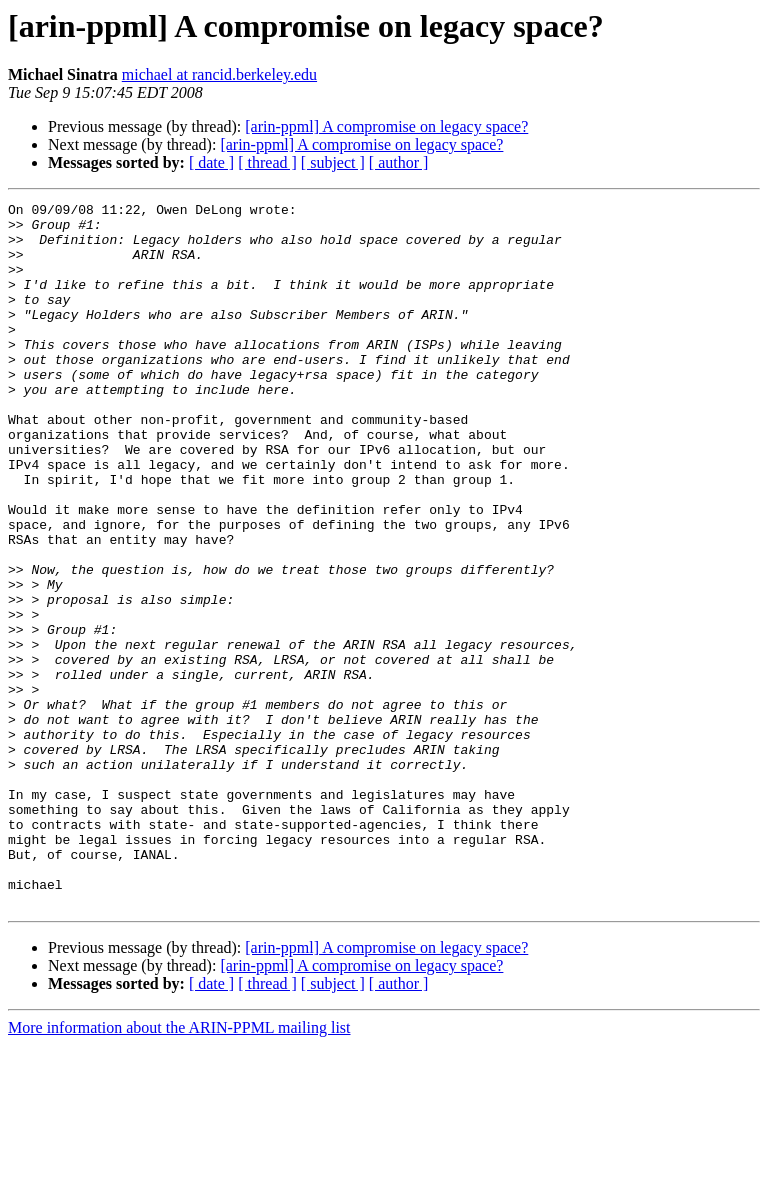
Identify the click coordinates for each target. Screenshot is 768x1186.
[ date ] (211, 162)
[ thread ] (267, 162)
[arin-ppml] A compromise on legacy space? (386, 126)
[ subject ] (333, 162)
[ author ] (399, 162)
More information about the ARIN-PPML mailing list (179, 1168)
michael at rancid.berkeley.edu (219, 74)
